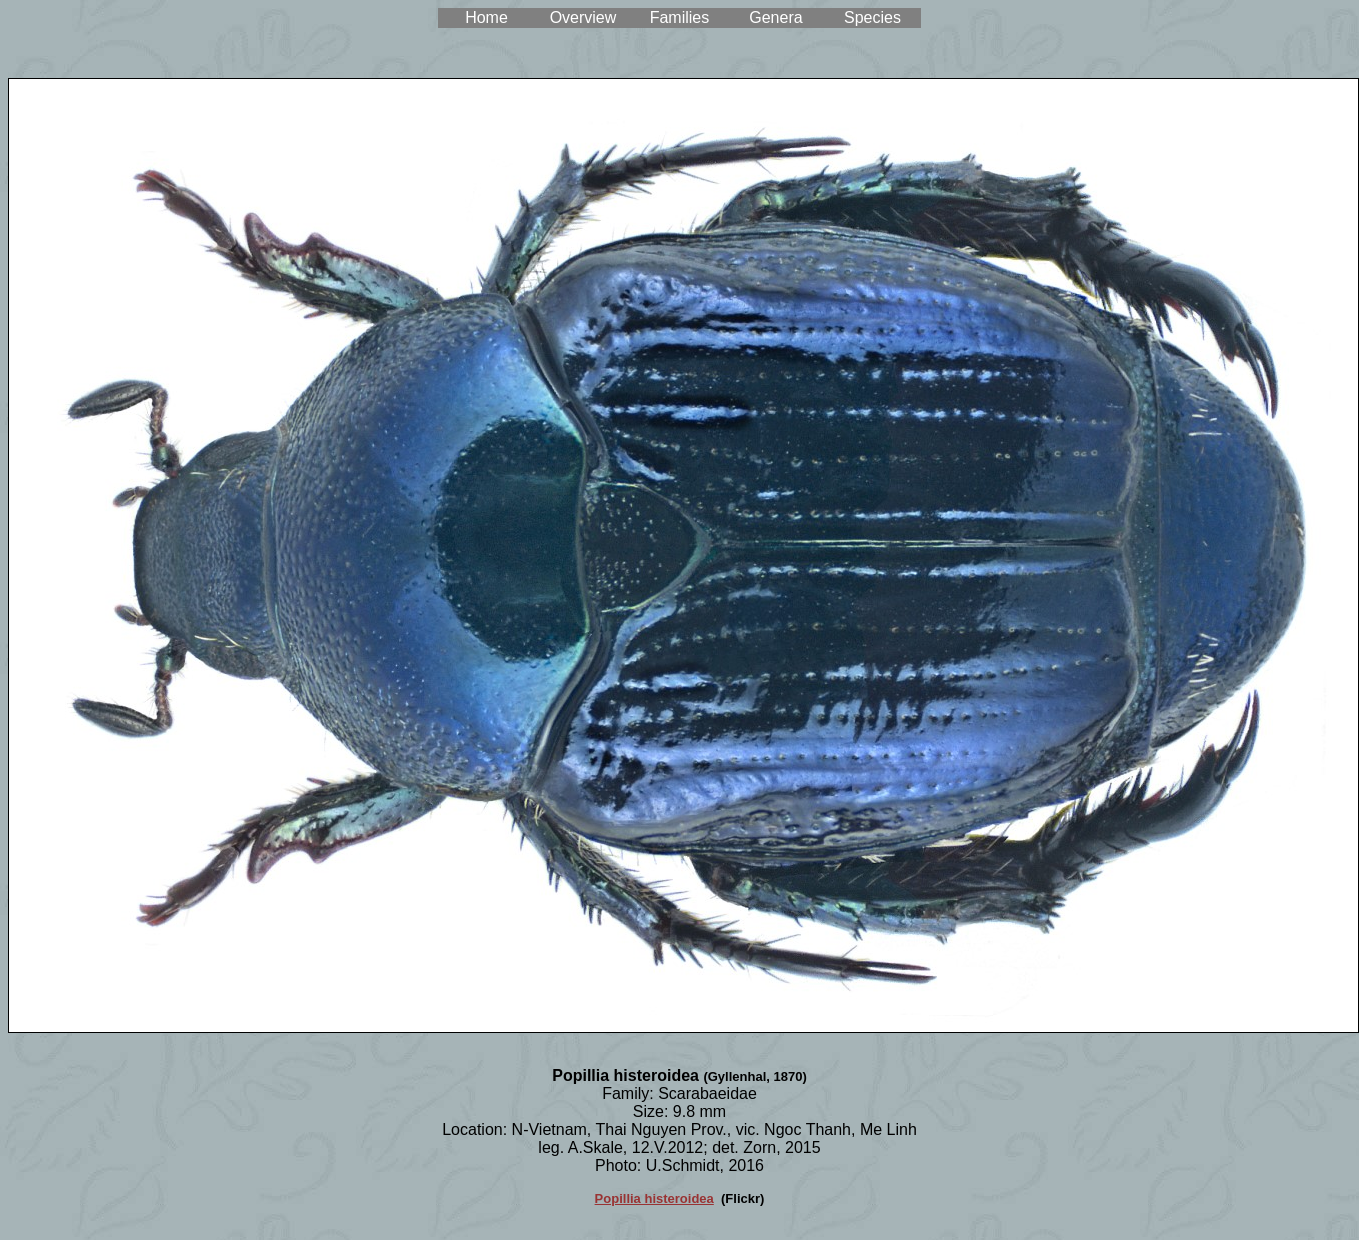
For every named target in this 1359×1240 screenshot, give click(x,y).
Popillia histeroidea (654, 1198)
